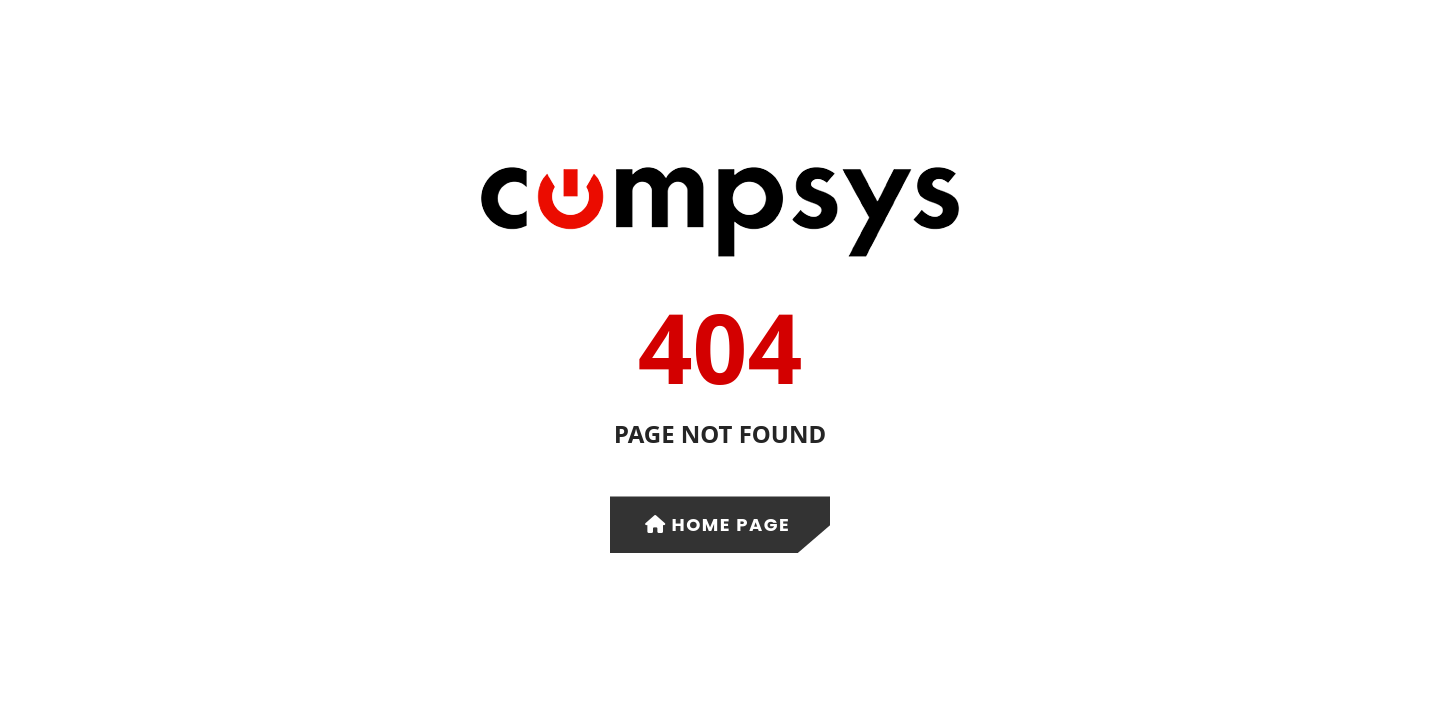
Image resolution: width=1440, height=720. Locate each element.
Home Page (718, 524)
